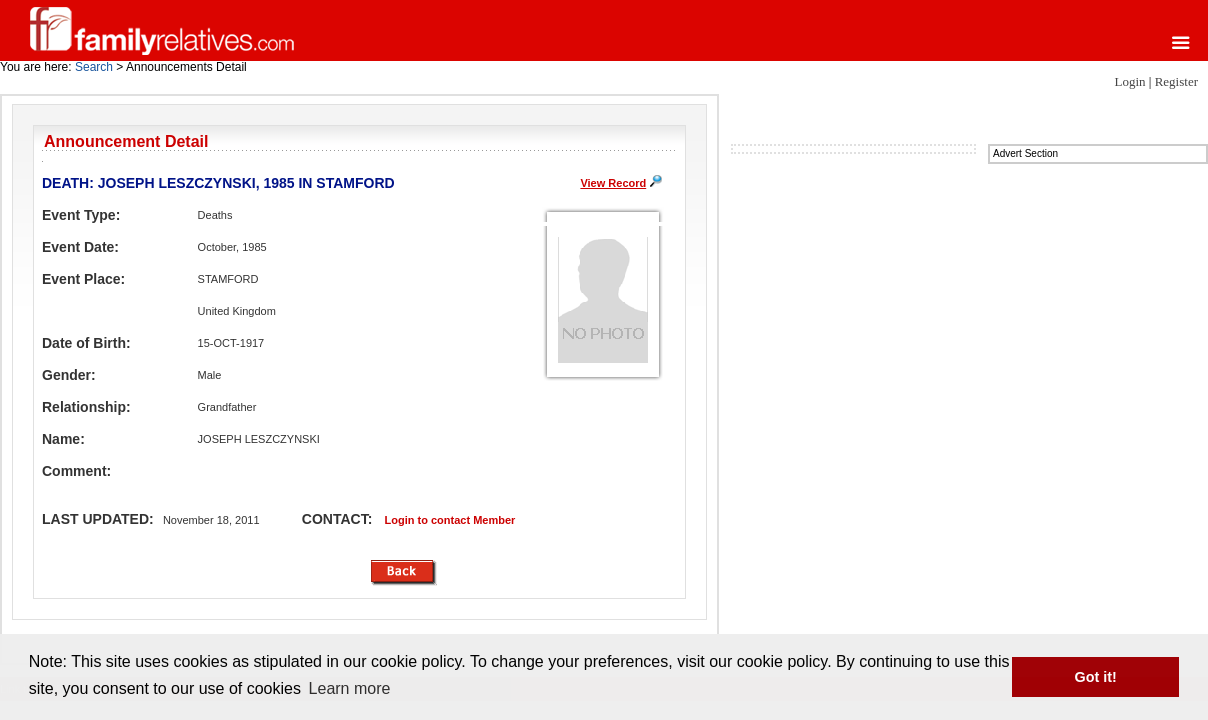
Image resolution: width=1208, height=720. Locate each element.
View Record (613, 183)
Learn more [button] (350, 688)
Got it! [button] (1096, 677)
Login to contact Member (450, 520)
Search (94, 67)
